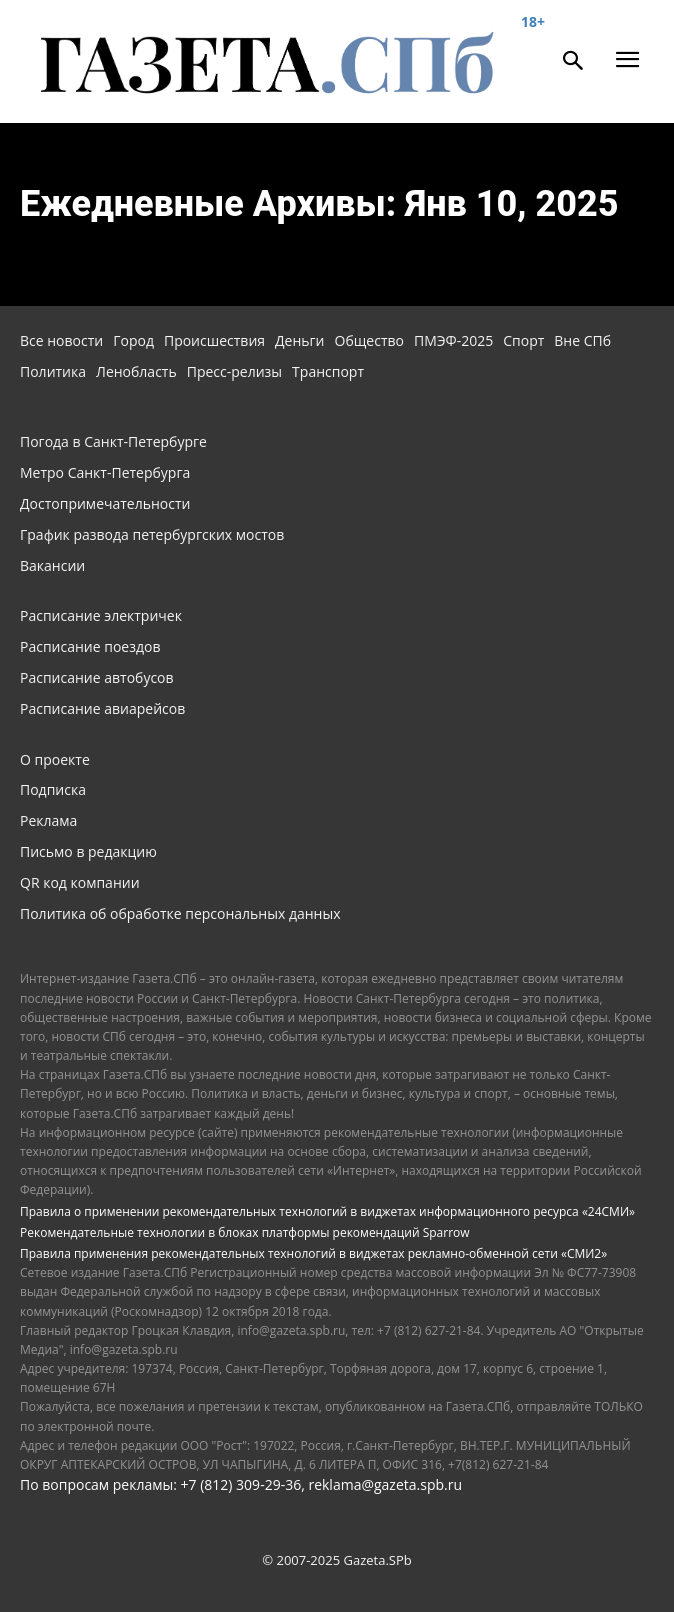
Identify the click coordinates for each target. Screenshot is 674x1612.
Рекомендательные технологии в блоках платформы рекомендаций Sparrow (245, 1232)
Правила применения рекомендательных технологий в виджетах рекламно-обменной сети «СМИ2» (313, 1253)
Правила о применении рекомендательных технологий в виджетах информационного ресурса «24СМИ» (327, 1211)
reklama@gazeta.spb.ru (385, 1484)
